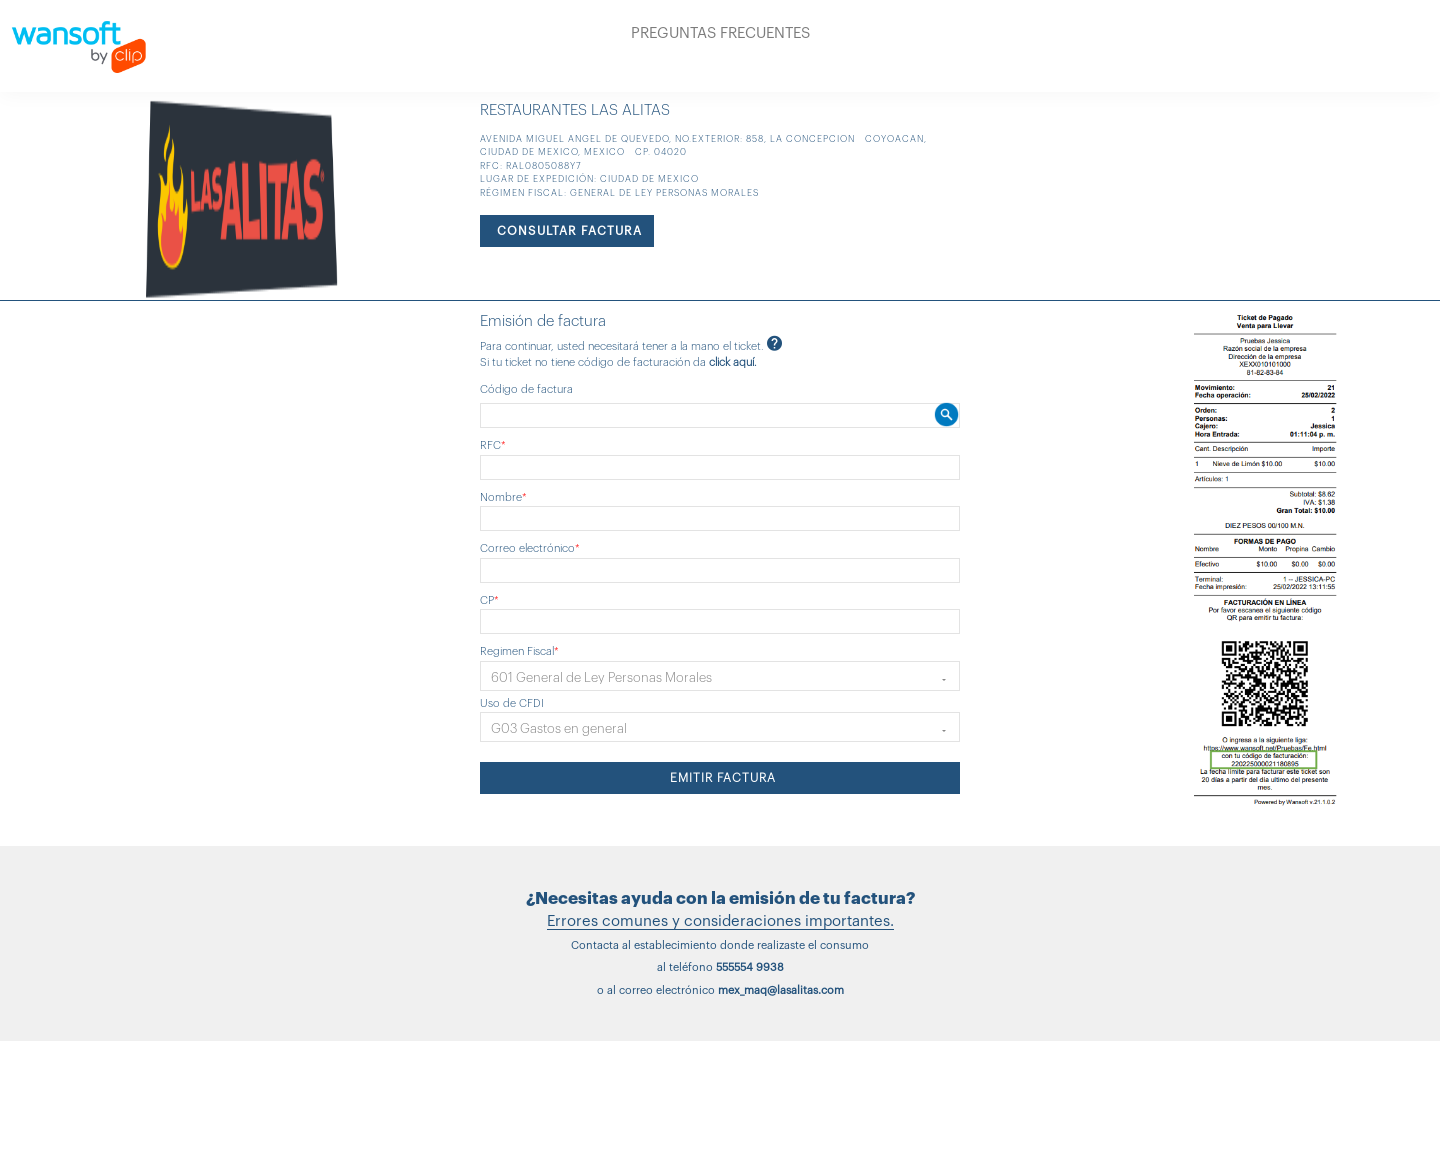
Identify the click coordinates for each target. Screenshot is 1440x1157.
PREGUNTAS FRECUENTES (720, 33)
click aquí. (733, 362)
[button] (720, 676)
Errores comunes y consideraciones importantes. (720, 921)
